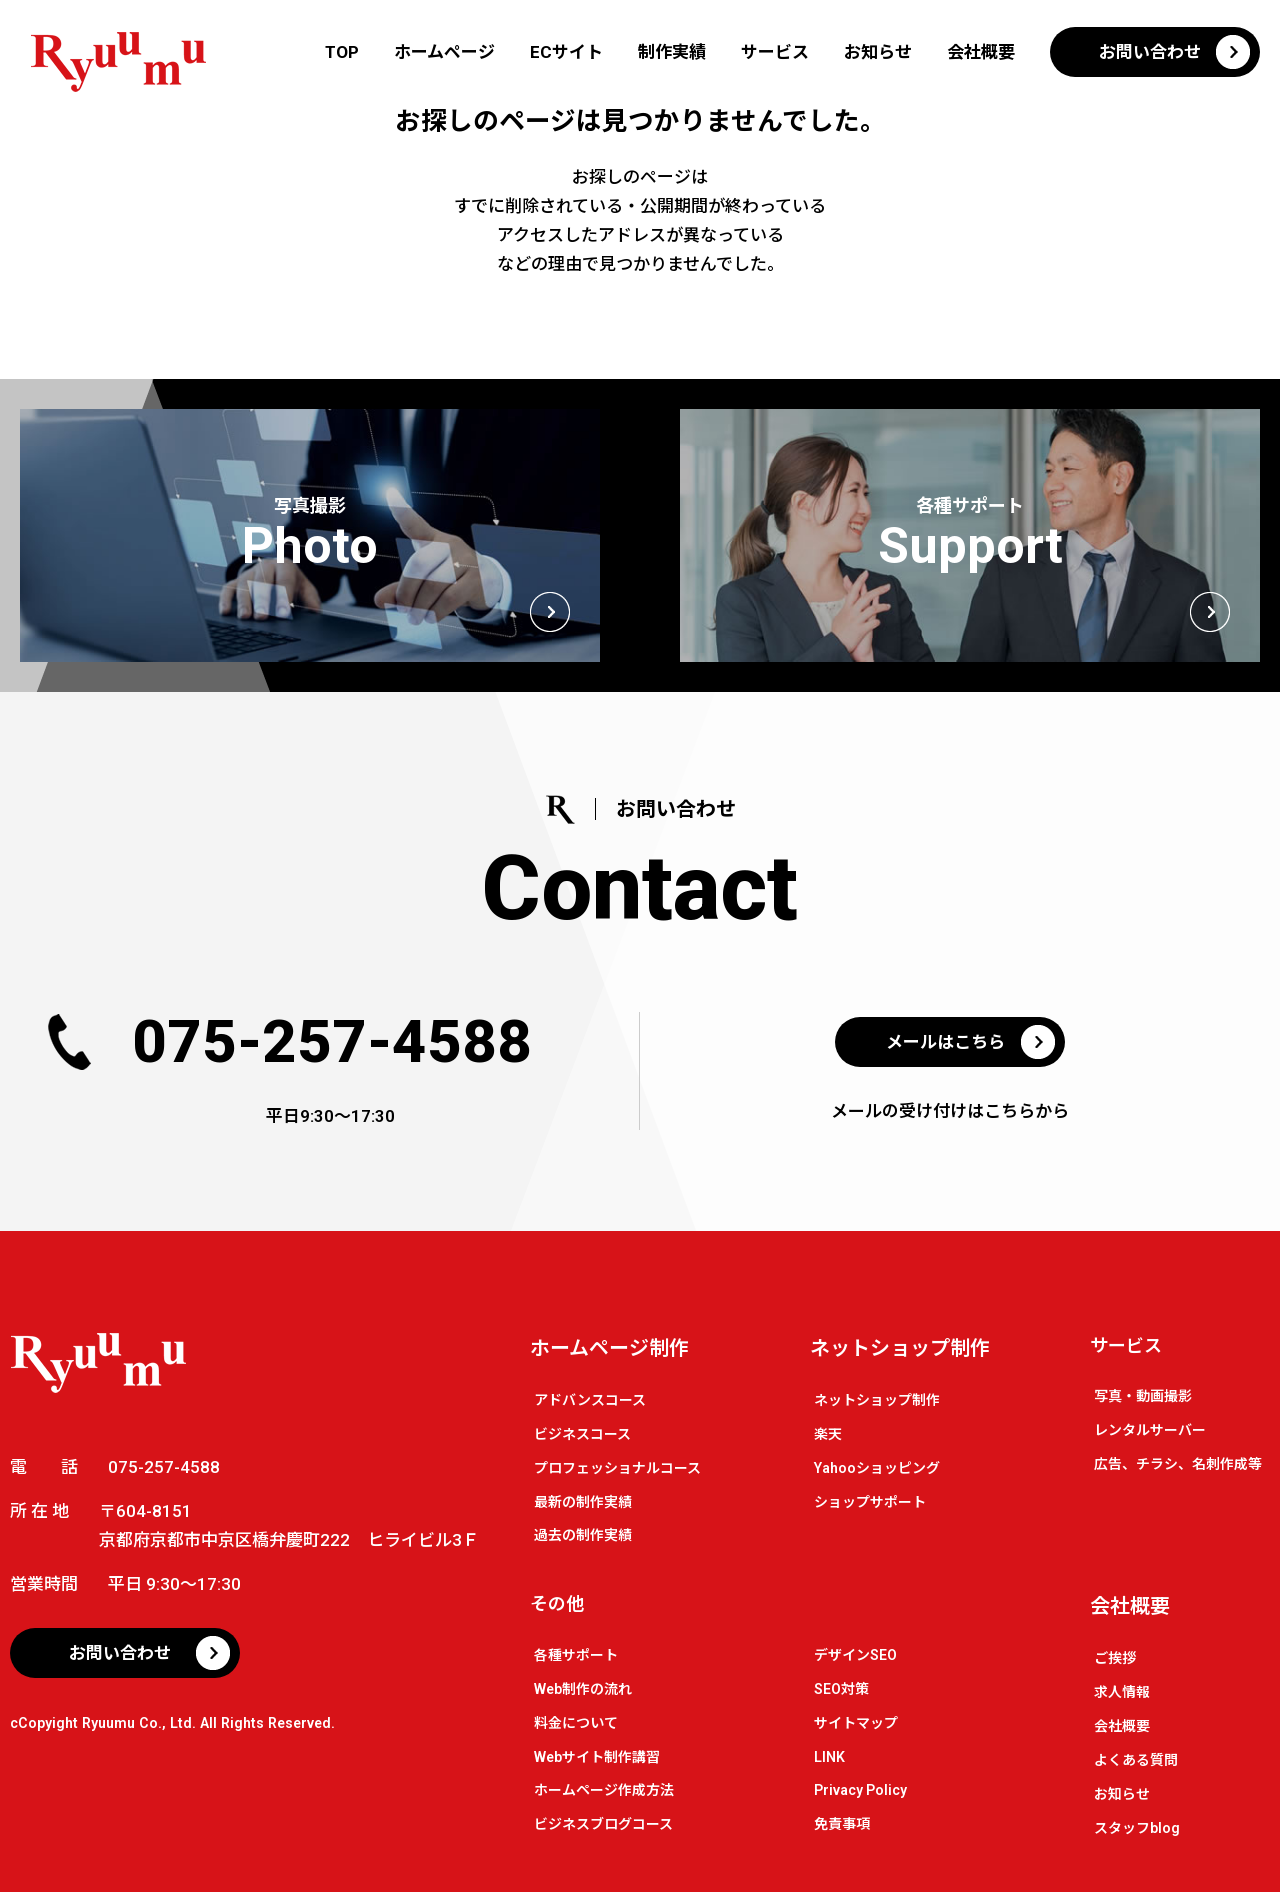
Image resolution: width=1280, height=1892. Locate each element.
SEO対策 (841, 1689)
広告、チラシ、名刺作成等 (1178, 1464)
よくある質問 (1136, 1760)
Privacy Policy (860, 1790)
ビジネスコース (582, 1434)
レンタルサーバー (1150, 1430)
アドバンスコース (590, 1400)
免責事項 (842, 1824)
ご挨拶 (1115, 1658)
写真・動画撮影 (1143, 1396)
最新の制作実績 (583, 1502)
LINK (829, 1757)
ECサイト (566, 52)
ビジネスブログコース (603, 1824)
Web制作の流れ (583, 1689)
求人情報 (1122, 1692)
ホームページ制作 (609, 1348)
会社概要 (981, 52)
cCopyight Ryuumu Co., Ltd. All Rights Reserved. (172, 1723)
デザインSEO (855, 1655)
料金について (576, 1723)
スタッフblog (1137, 1828)
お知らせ (878, 52)
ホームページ (444, 52)
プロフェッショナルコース (617, 1468)
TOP (342, 52)
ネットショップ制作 (900, 1348)
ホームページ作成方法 (604, 1790)
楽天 (828, 1434)
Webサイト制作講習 (597, 1757)
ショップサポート (870, 1502)
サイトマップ (856, 1723)
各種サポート (576, 1655)
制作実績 (672, 52)
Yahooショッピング (877, 1468)
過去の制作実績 (583, 1535)
